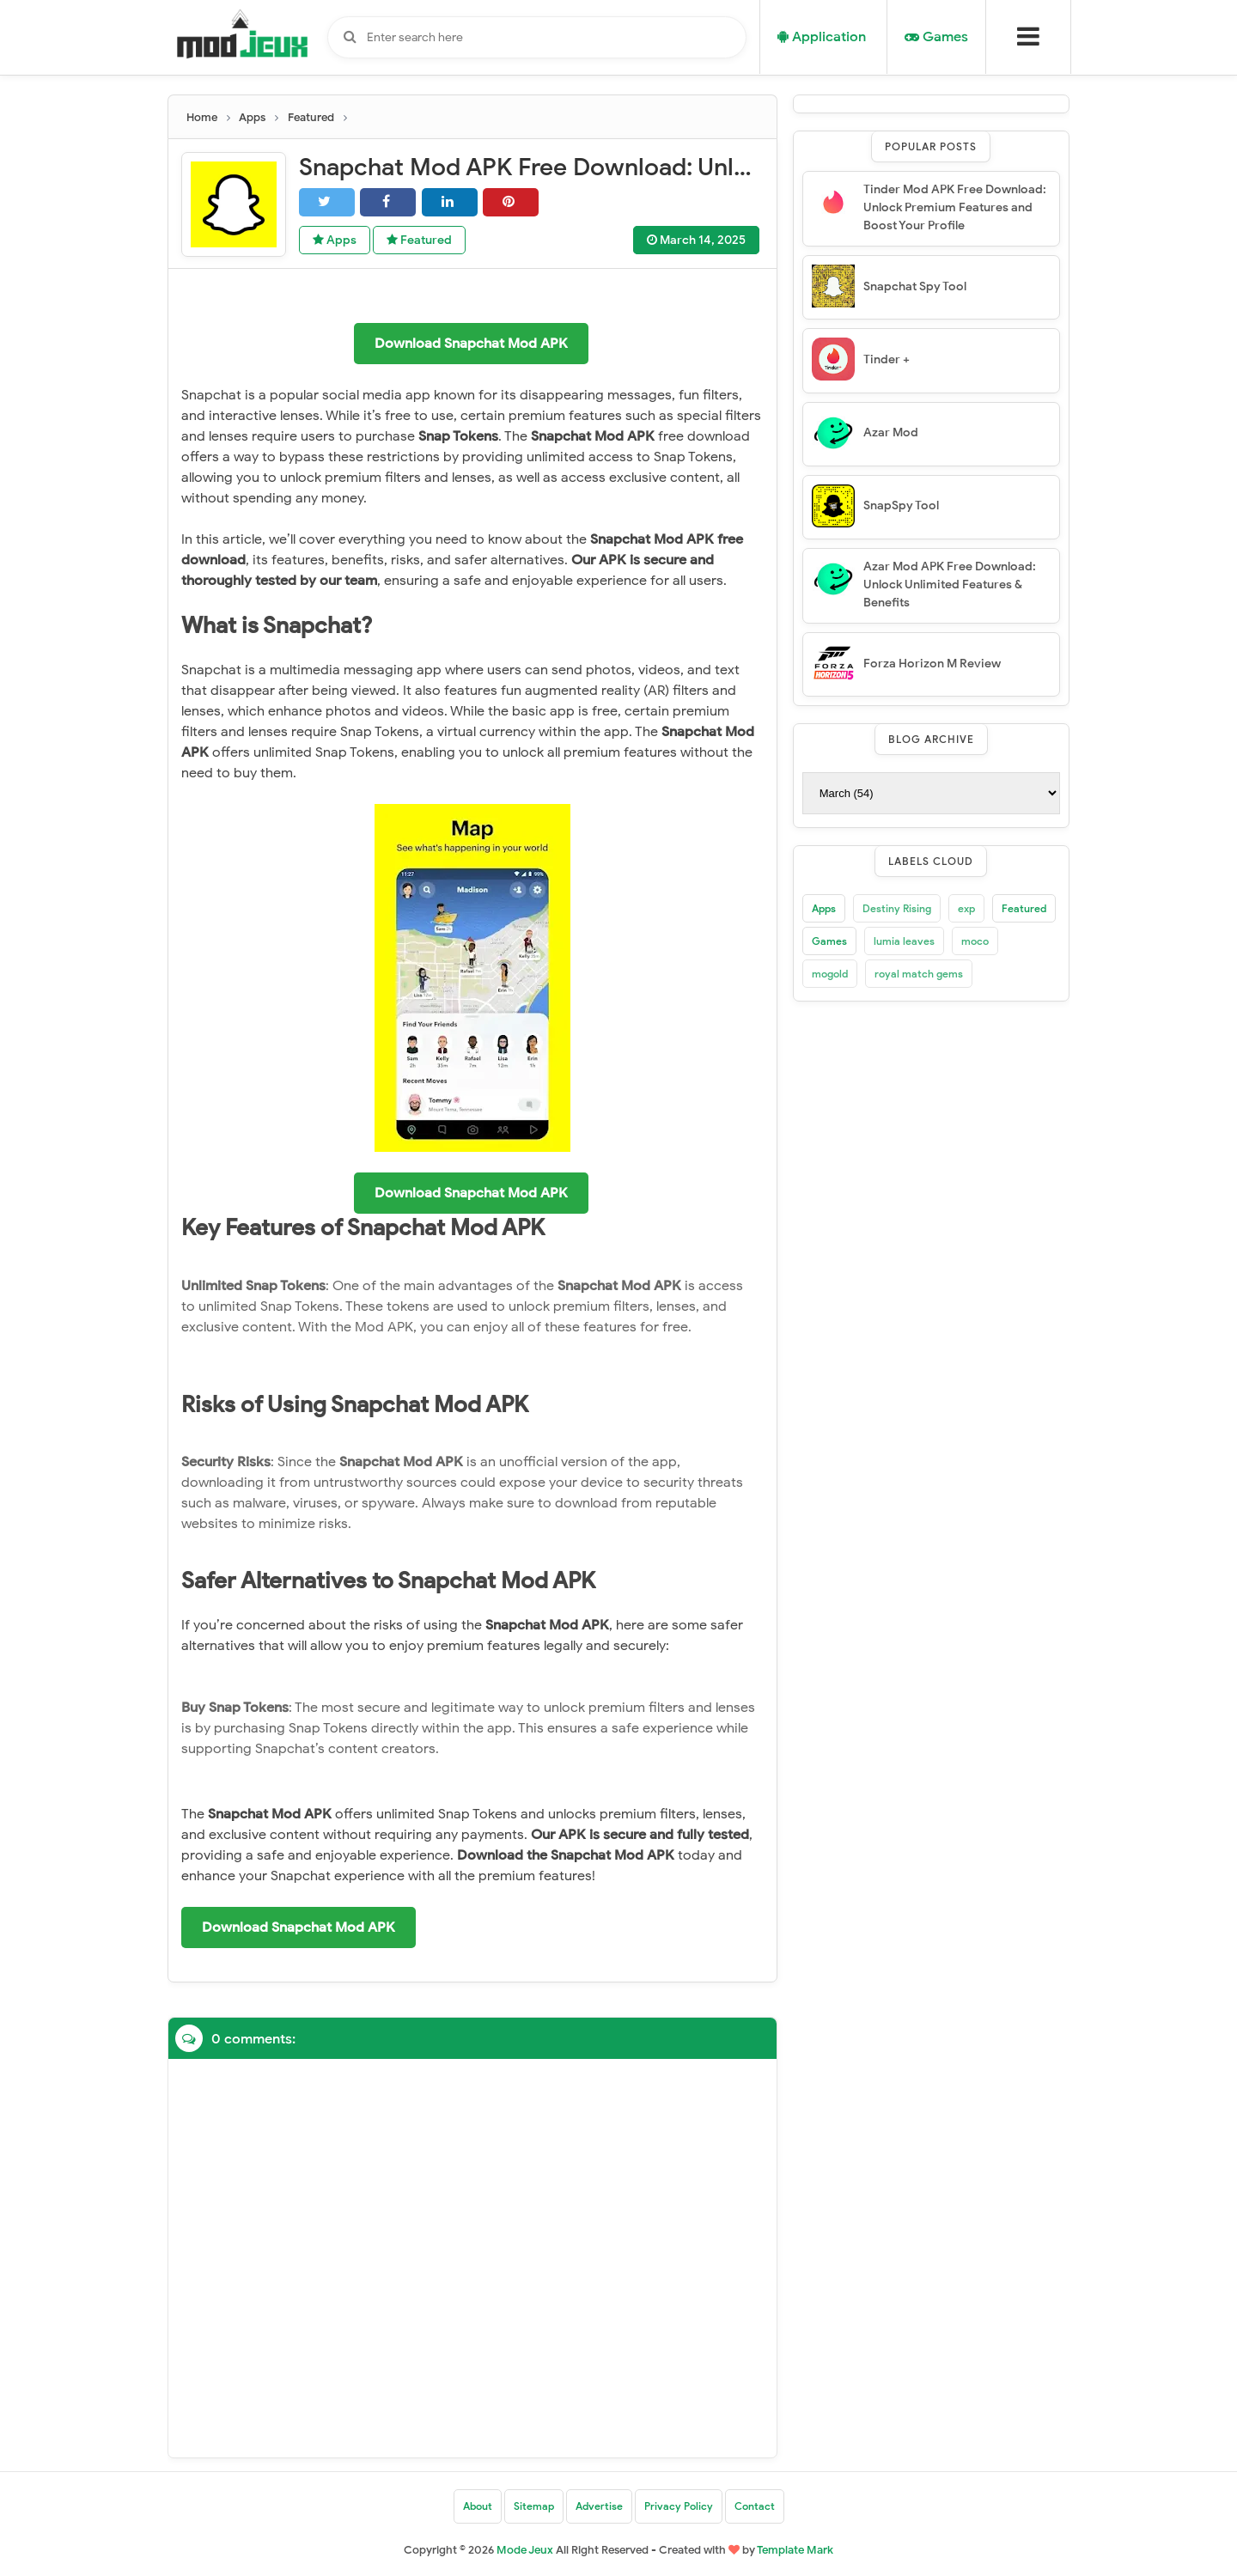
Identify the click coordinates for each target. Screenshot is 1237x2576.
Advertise (599, 2506)
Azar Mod (890, 432)
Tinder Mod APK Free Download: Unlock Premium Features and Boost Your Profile (954, 207)
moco (975, 941)
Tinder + (886, 359)
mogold (830, 973)
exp (966, 908)
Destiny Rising (896, 908)
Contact (754, 2506)
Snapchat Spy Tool (914, 286)
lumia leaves (904, 941)
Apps (334, 240)
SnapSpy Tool (901, 505)
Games (829, 941)
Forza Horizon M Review (932, 663)
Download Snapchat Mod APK (471, 343)
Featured (419, 240)
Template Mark (795, 2550)
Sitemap (534, 2506)
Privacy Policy (678, 2506)
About (477, 2506)
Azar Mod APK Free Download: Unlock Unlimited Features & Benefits (949, 584)
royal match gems (918, 973)
